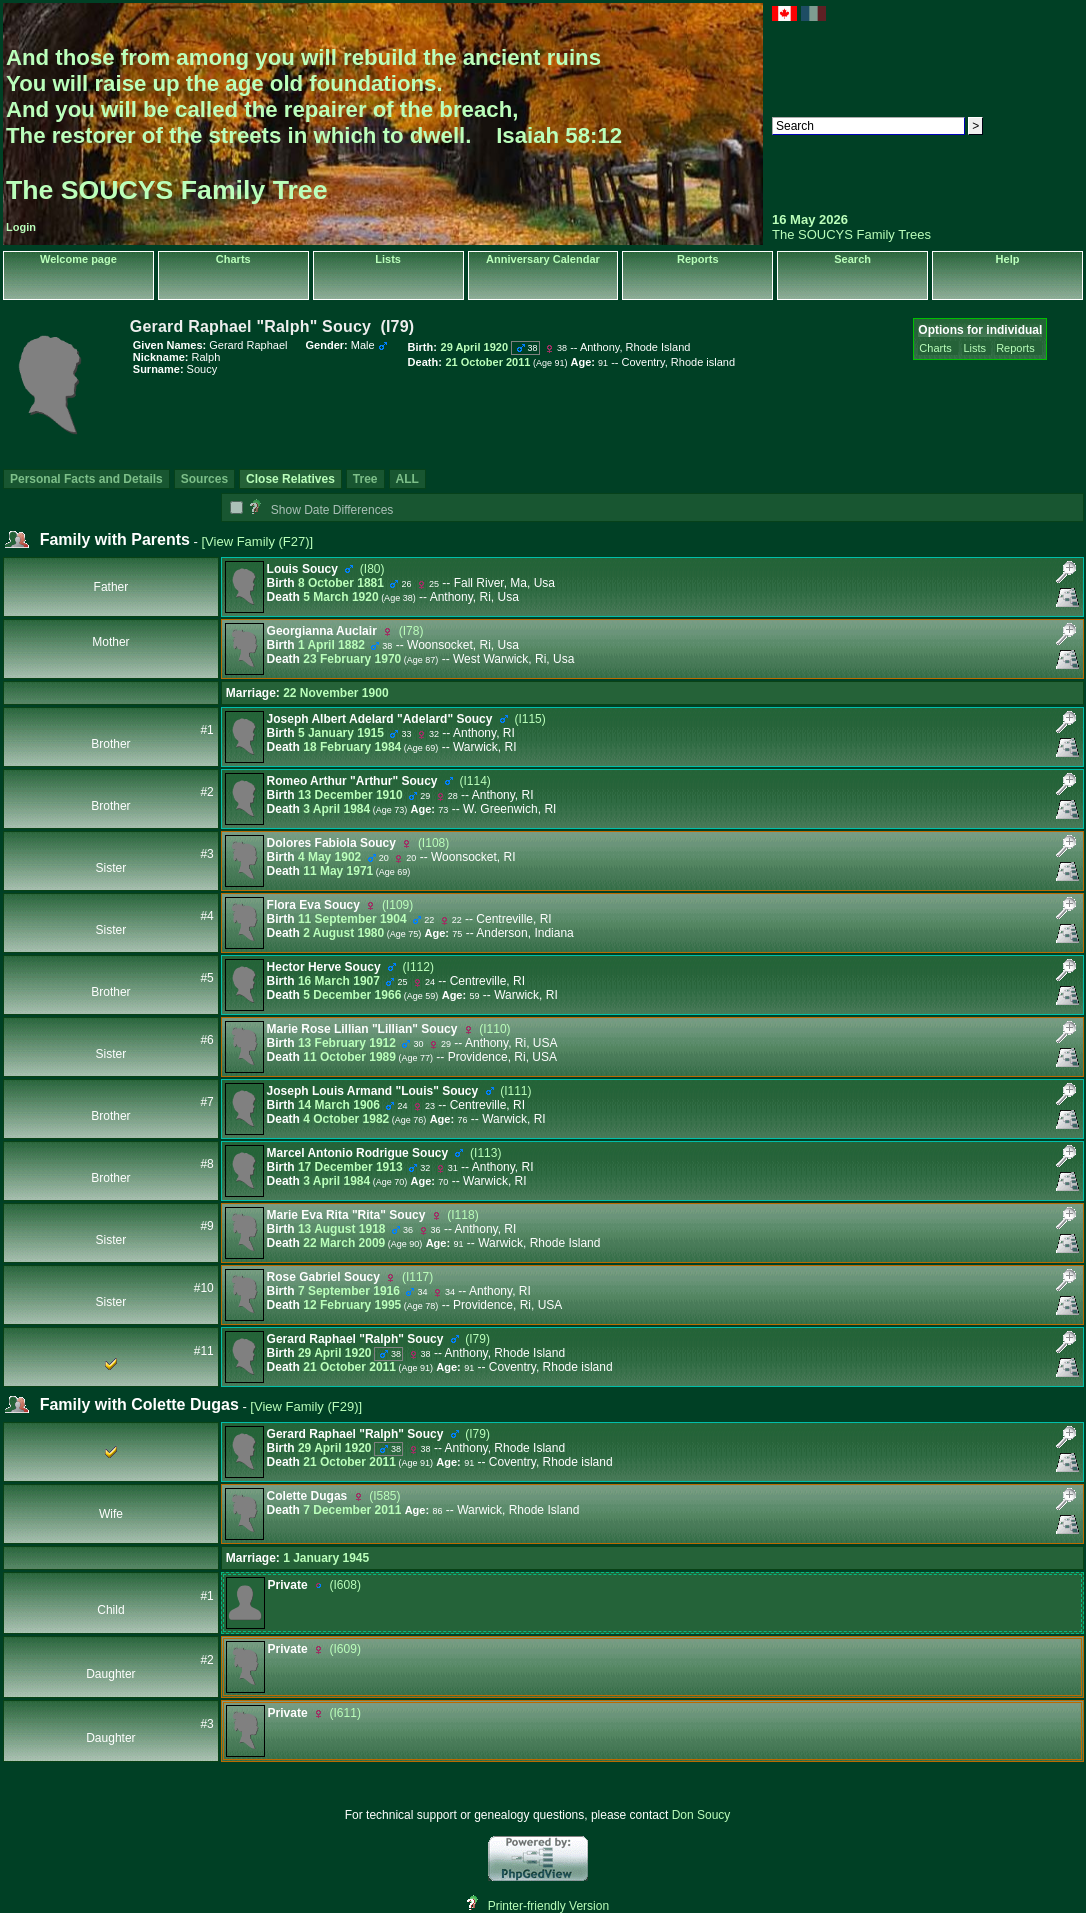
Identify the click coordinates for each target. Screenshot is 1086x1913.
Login (21, 227)
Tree (365, 479)
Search (852, 259)
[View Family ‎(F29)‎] (306, 1406)
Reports (698, 259)
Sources (204, 479)
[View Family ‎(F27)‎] (257, 541)
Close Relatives (290, 479)
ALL (407, 479)
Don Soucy (701, 1815)
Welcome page (78, 259)
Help (1008, 259)
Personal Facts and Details (86, 479)
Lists (388, 259)
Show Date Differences (321, 510)
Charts (233, 259)
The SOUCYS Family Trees (851, 234)
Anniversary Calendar (543, 259)
